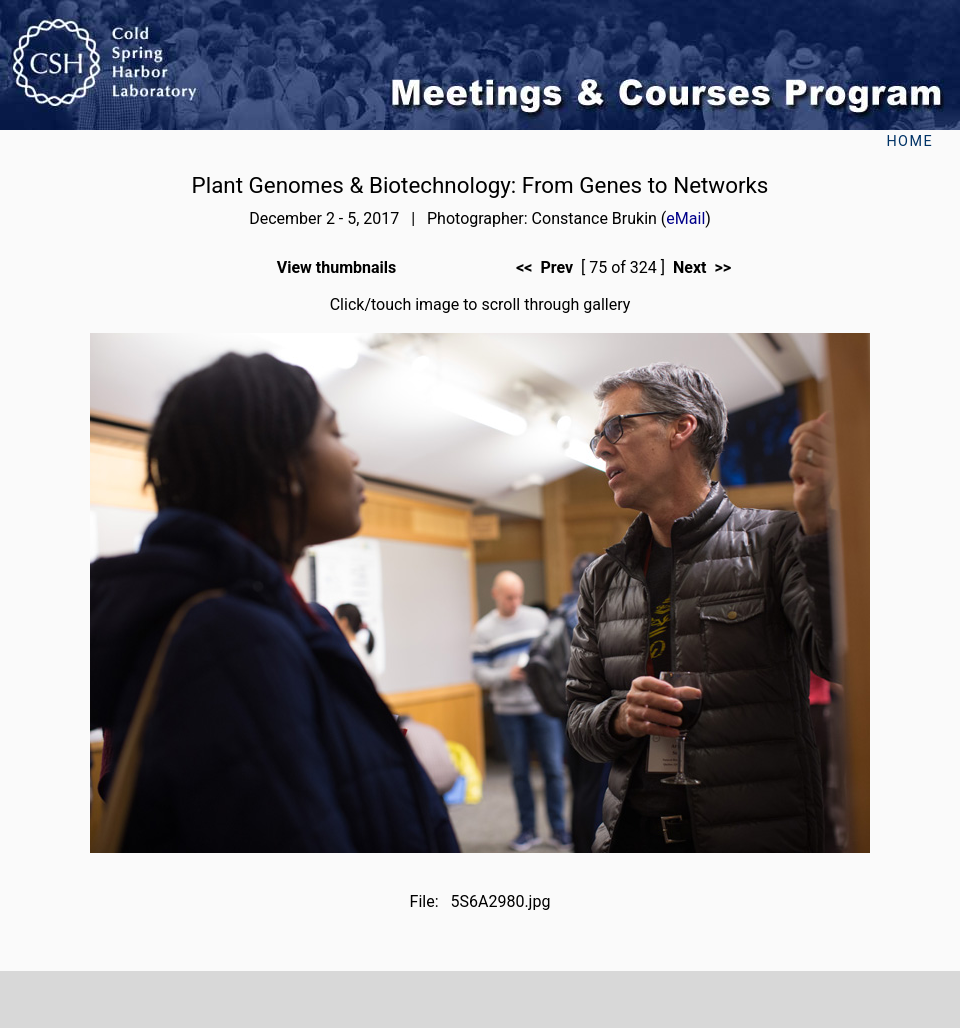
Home (909, 141)
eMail (685, 218)
